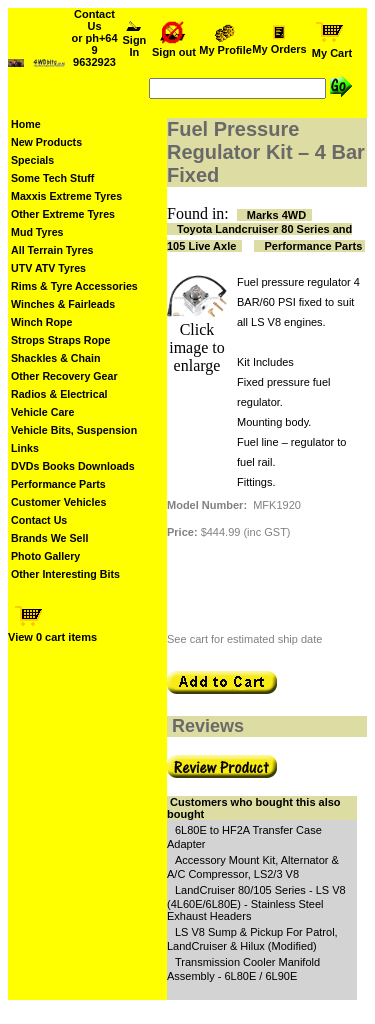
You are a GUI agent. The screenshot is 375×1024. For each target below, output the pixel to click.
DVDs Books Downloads (73, 466)
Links (25, 448)
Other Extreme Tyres (63, 214)
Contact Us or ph (94, 38)
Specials (32, 160)
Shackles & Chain (55, 358)
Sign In (134, 41)
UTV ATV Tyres (48, 268)
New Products (46, 142)
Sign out (174, 47)
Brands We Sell (49, 538)
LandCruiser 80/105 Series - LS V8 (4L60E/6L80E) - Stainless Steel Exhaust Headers (256, 903)
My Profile (225, 45)
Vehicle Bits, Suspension (74, 430)
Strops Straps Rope (60, 340)
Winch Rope (41, 322)
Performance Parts (58, 484)
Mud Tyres (37, 232)
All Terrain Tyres (52, 250)
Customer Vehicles (58, 502)
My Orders (279, 44)
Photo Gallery (45, 556)
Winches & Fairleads (63, 304)
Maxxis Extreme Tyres (66, 196)
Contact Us (39, 520)
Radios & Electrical (59, 394)
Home (26, 124)
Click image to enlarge (197, 347)
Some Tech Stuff (52, 178)
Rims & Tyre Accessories (74, 286)
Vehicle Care (42, 412)
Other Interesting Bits (65, 574)
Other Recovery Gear (64, 376)
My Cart (332, 48)
